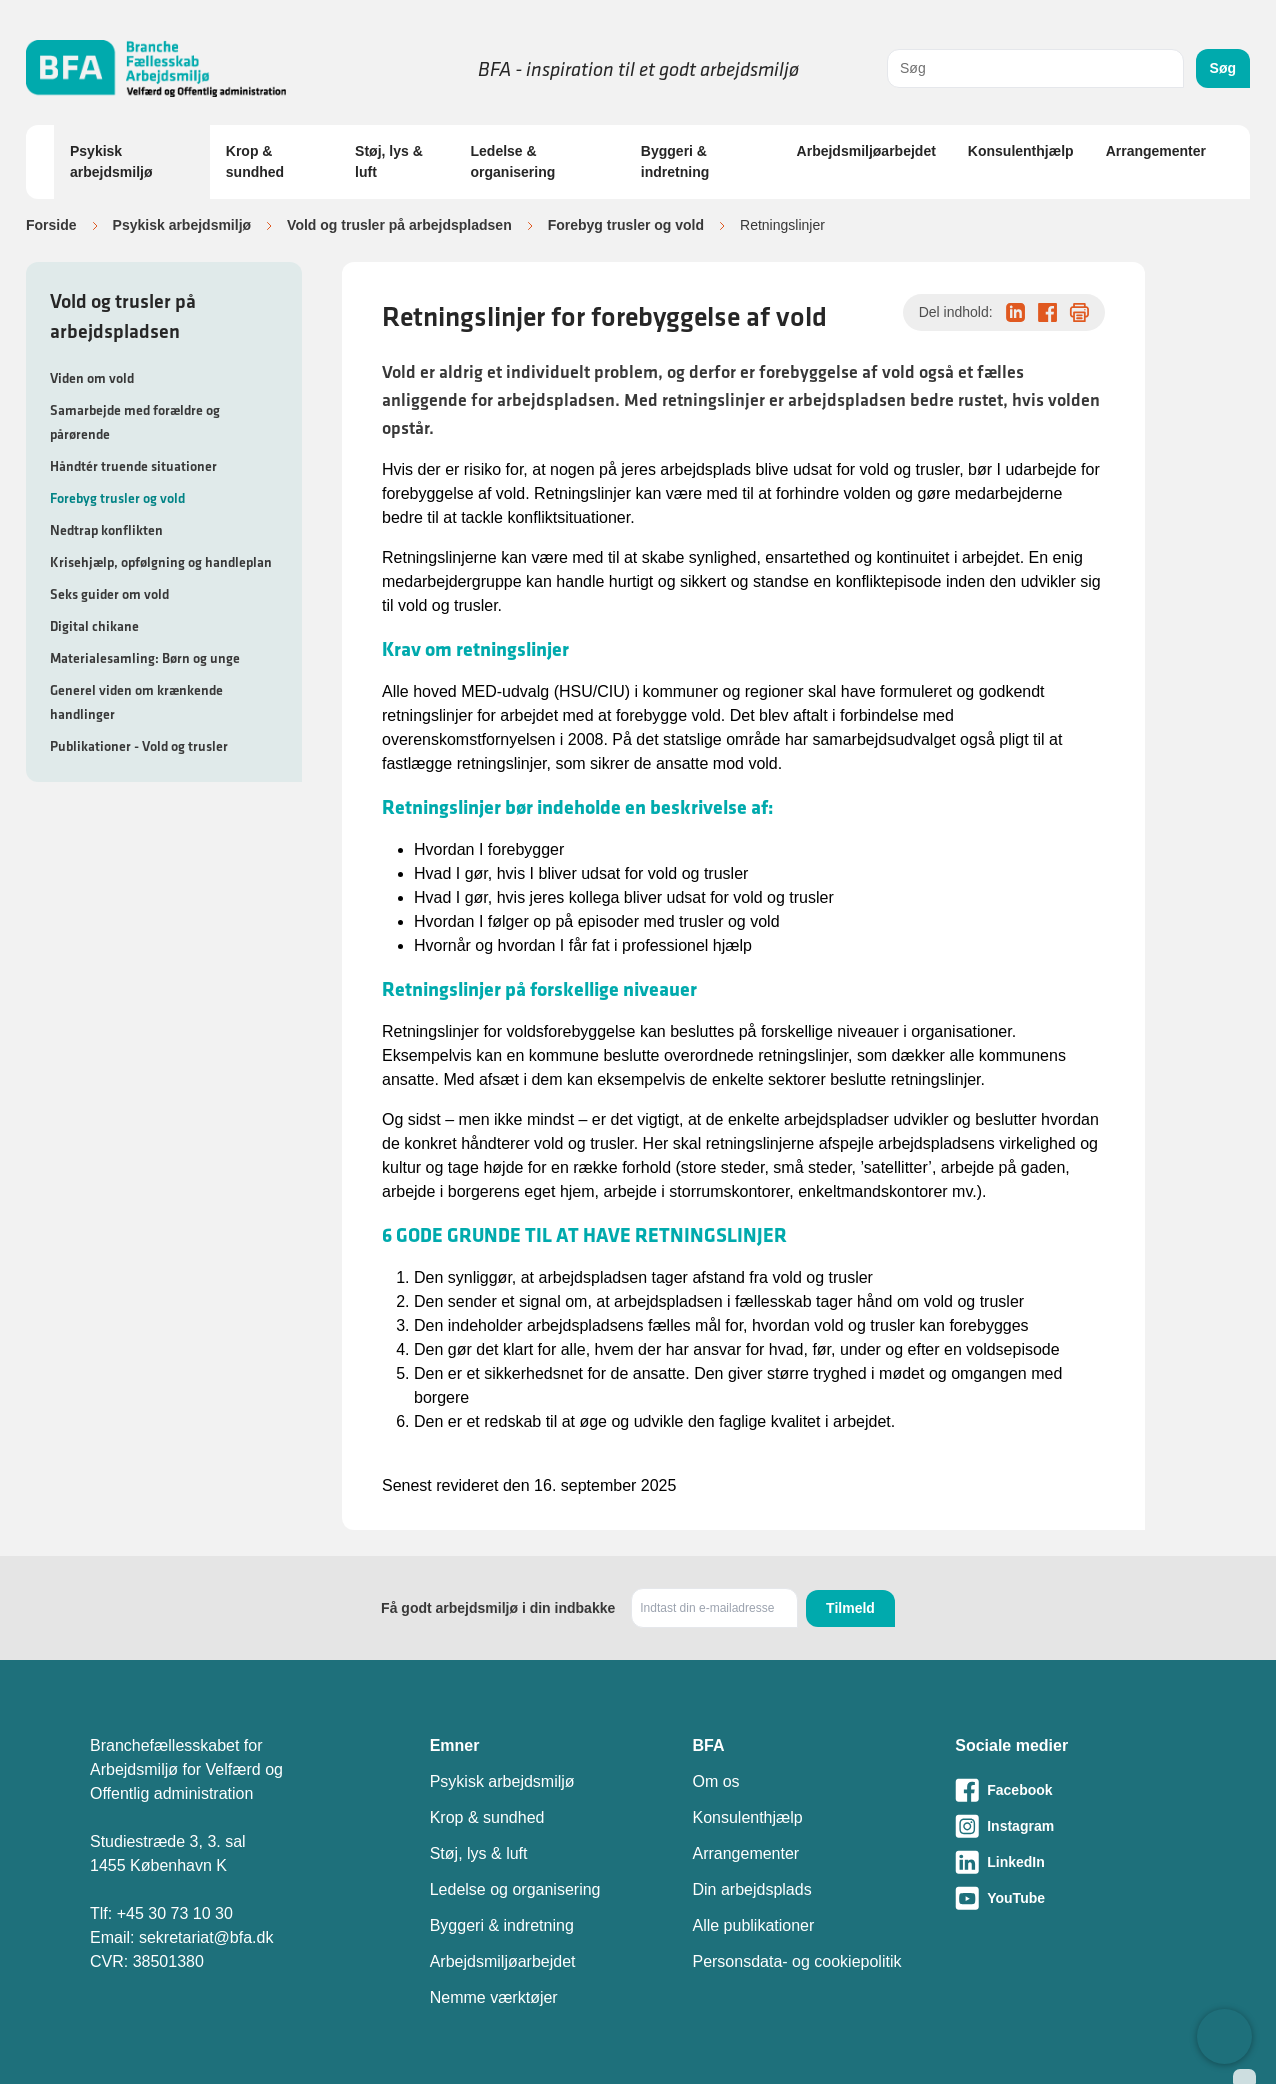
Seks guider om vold (109, 594)
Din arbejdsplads (751, 1889)
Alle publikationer (753, 1925)
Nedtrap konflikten (106, 530)
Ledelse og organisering (515, 1889)
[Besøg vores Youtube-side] (1070, 1898)
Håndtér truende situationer (133, 466)
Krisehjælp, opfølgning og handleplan (161, 562)
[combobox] (1035, 68)
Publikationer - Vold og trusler (139, 746)
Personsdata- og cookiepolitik (796, 1961)
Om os (715, 1781)
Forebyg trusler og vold (626, 225)
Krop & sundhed (255, 161)
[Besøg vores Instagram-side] (1070, 1826)
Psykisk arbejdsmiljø (111, 161)
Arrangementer (1156, 151)
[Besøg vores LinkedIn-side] (1070, 1862)
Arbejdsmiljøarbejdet (866, 151)
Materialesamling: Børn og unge (145, 658)
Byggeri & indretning (675, 161)
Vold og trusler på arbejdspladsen (399, 225)
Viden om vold (92, 378)
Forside (51, 225)
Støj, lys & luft (389, 161)
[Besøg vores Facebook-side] (1070, 1790)
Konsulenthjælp (1021, 151)
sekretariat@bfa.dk (206, 1937)
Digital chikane (94, 626)
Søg (1223, 68)
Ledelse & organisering (513, 161)
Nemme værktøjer (494, 1997)
